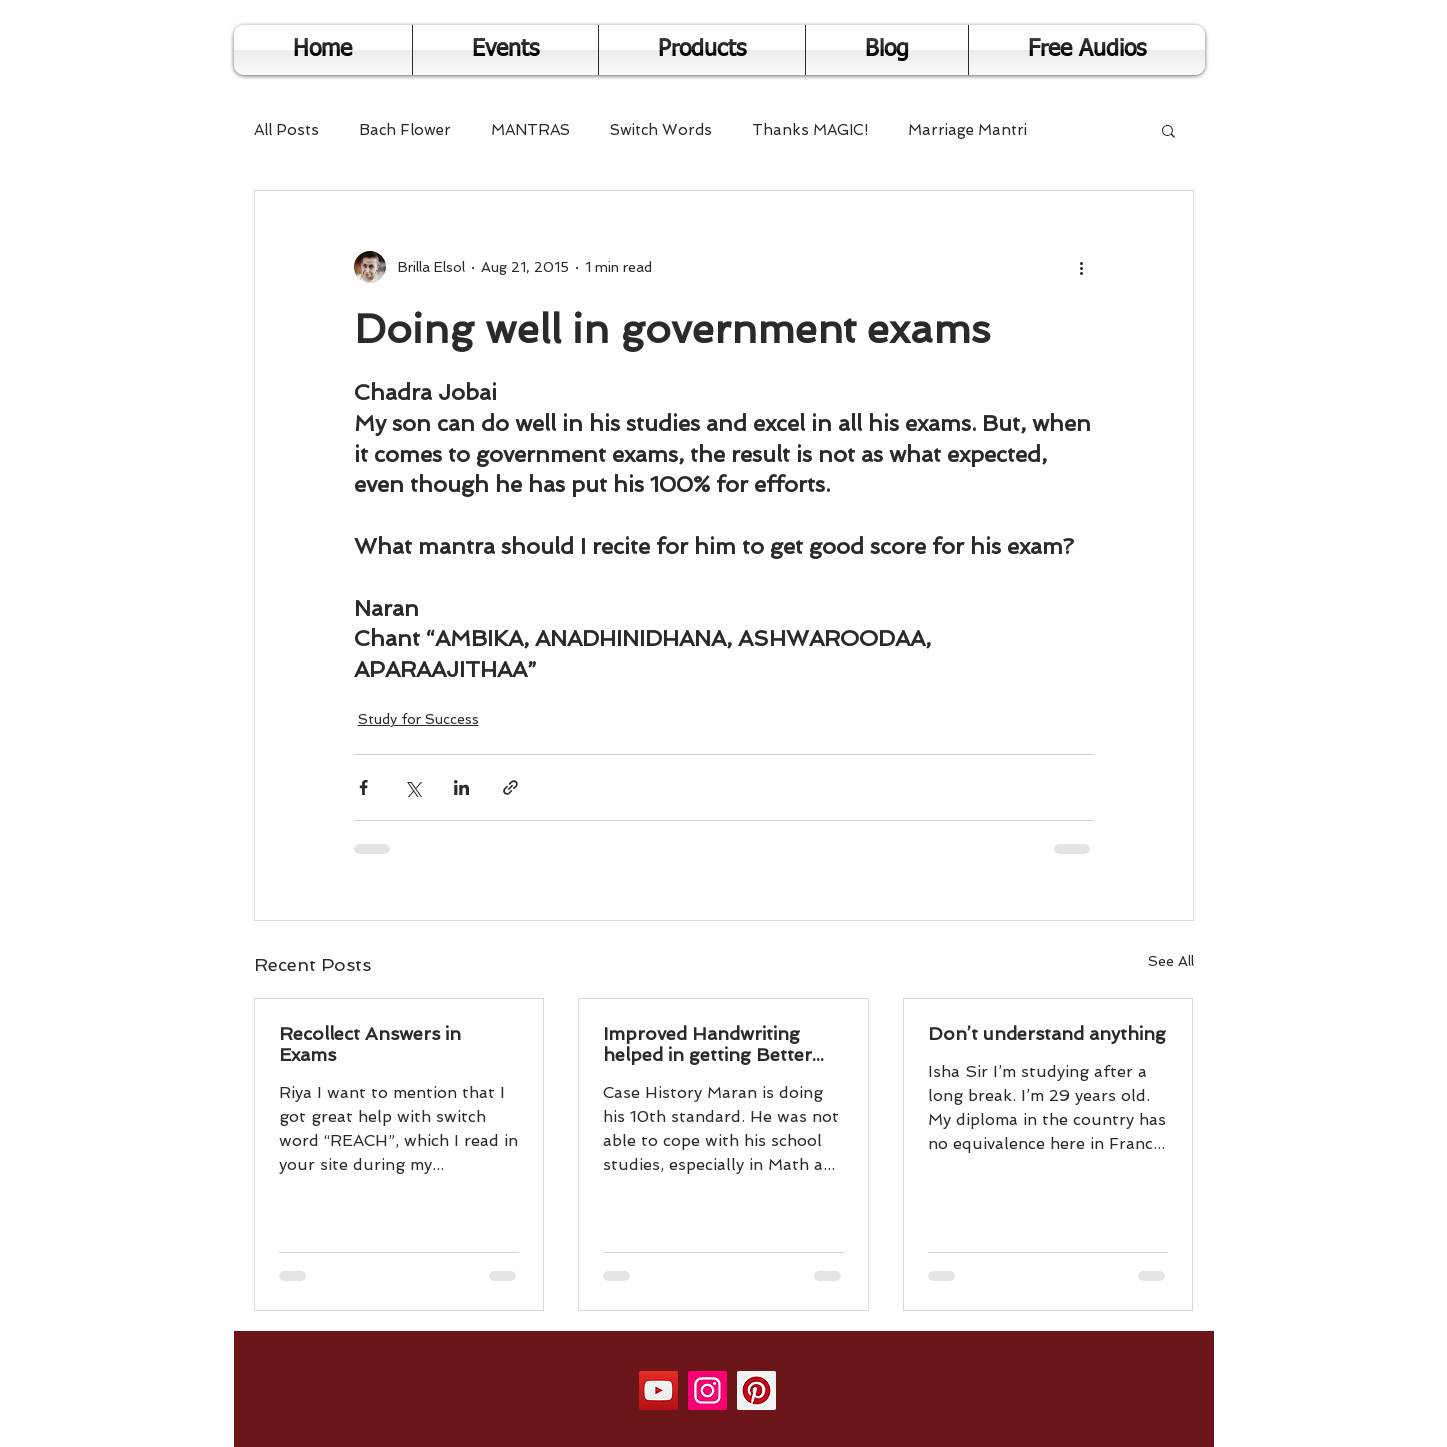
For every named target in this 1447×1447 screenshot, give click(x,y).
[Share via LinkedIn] (461, 787)
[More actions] (1082, 267)
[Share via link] (510, 787)
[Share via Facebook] (363, 787)
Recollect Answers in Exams (370, 1044)
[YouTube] (658, 1390)
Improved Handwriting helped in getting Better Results (707, 1044)
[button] (1168, 130)
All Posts (286, 130)
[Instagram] (707, 1390)
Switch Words (661, 130)
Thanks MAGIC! (810, 130)
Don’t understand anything (1047, 1033)
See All (1171, 961)
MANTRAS (530, 130)
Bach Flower (405, 130)
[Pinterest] (756, 1390)
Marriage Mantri (967, 130)
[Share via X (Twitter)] (412, 787)
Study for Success (418, 719)
